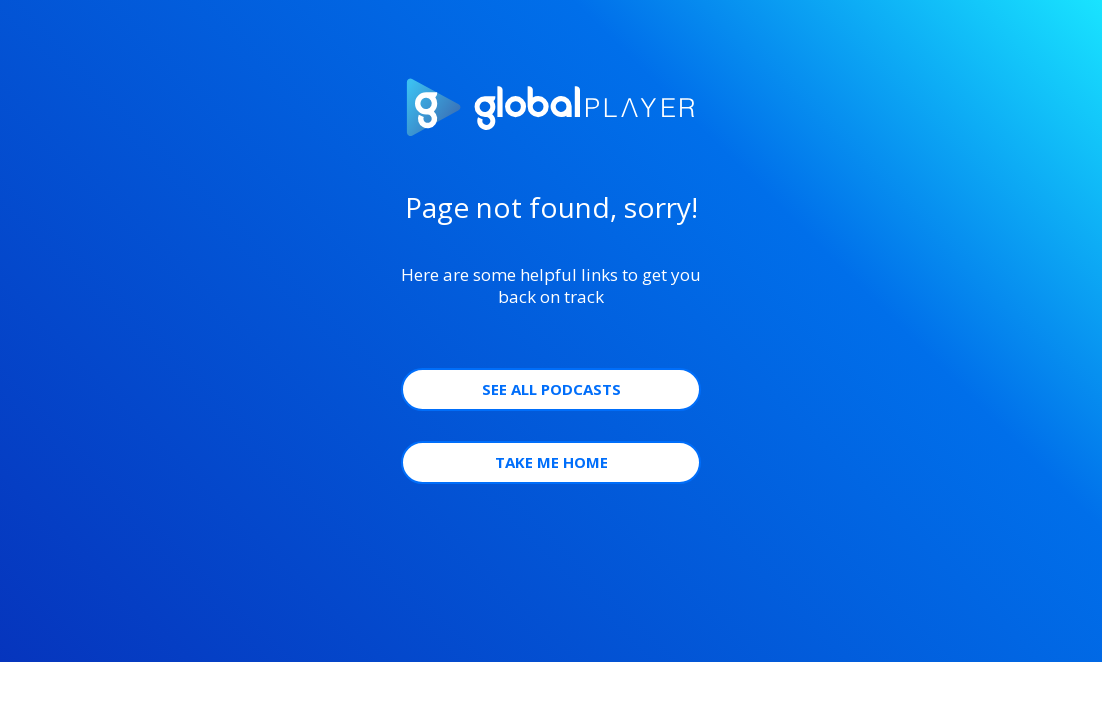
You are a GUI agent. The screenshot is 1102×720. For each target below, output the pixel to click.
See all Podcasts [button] (551, 389)
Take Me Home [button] (551, 462)
